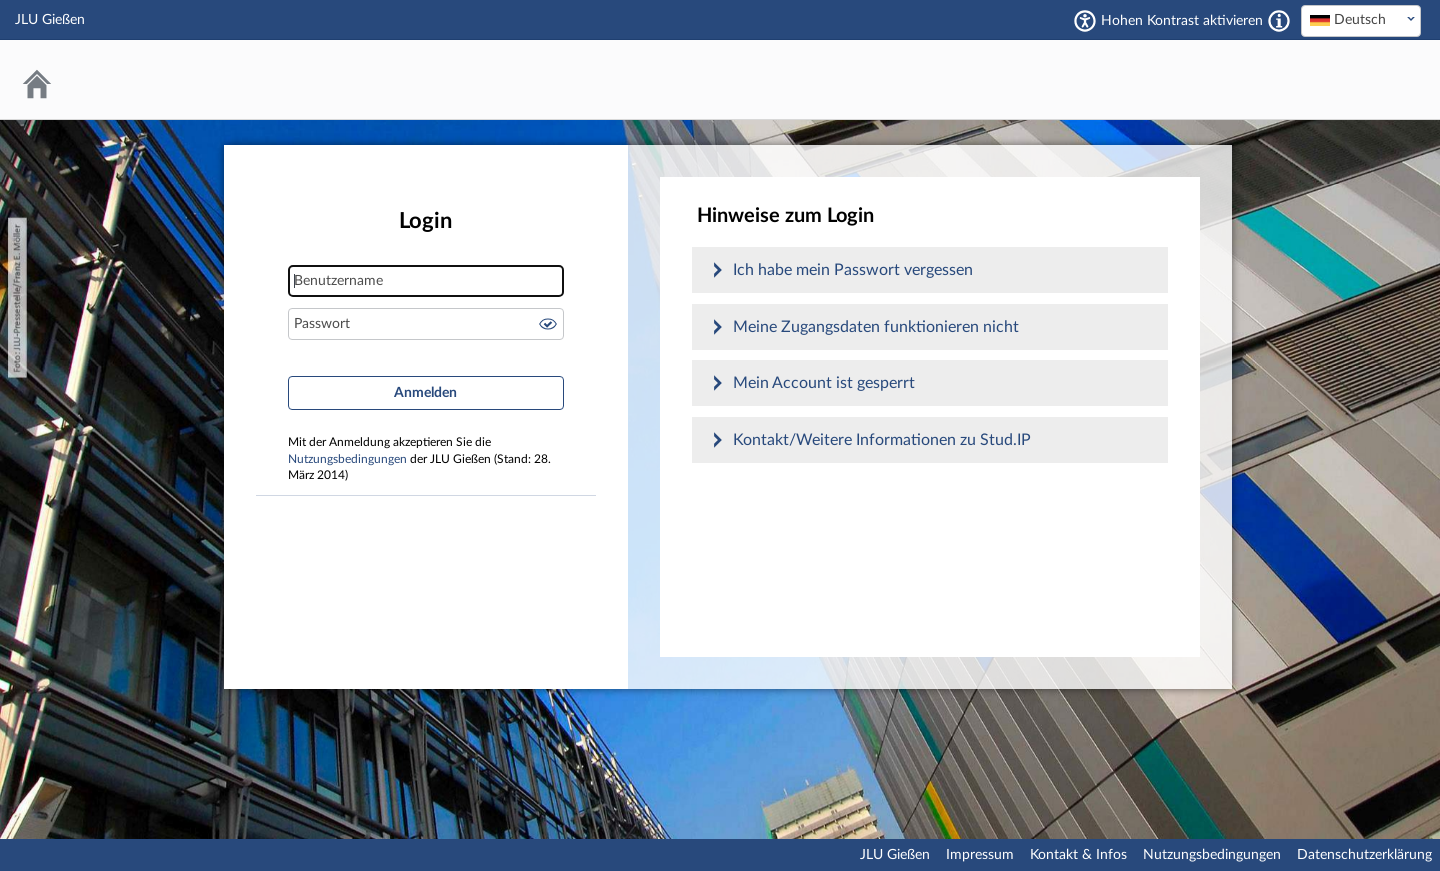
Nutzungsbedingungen (347, 459)
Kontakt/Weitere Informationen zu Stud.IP (882, 440)
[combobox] (1361, 21)
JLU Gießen (895, 855)
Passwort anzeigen (548, 324)
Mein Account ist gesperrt (824, 383)
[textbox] (1361, 20)
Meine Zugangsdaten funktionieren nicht (876, 327)
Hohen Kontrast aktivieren (1182, 21)
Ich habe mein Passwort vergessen (853, 270)
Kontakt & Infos (1078, 855)
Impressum (980, 855)
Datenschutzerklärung (1364, 855)
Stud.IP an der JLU (1345, 79)
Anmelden (425, 393)
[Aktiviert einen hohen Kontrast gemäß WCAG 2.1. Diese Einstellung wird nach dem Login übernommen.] (1279, 21)
